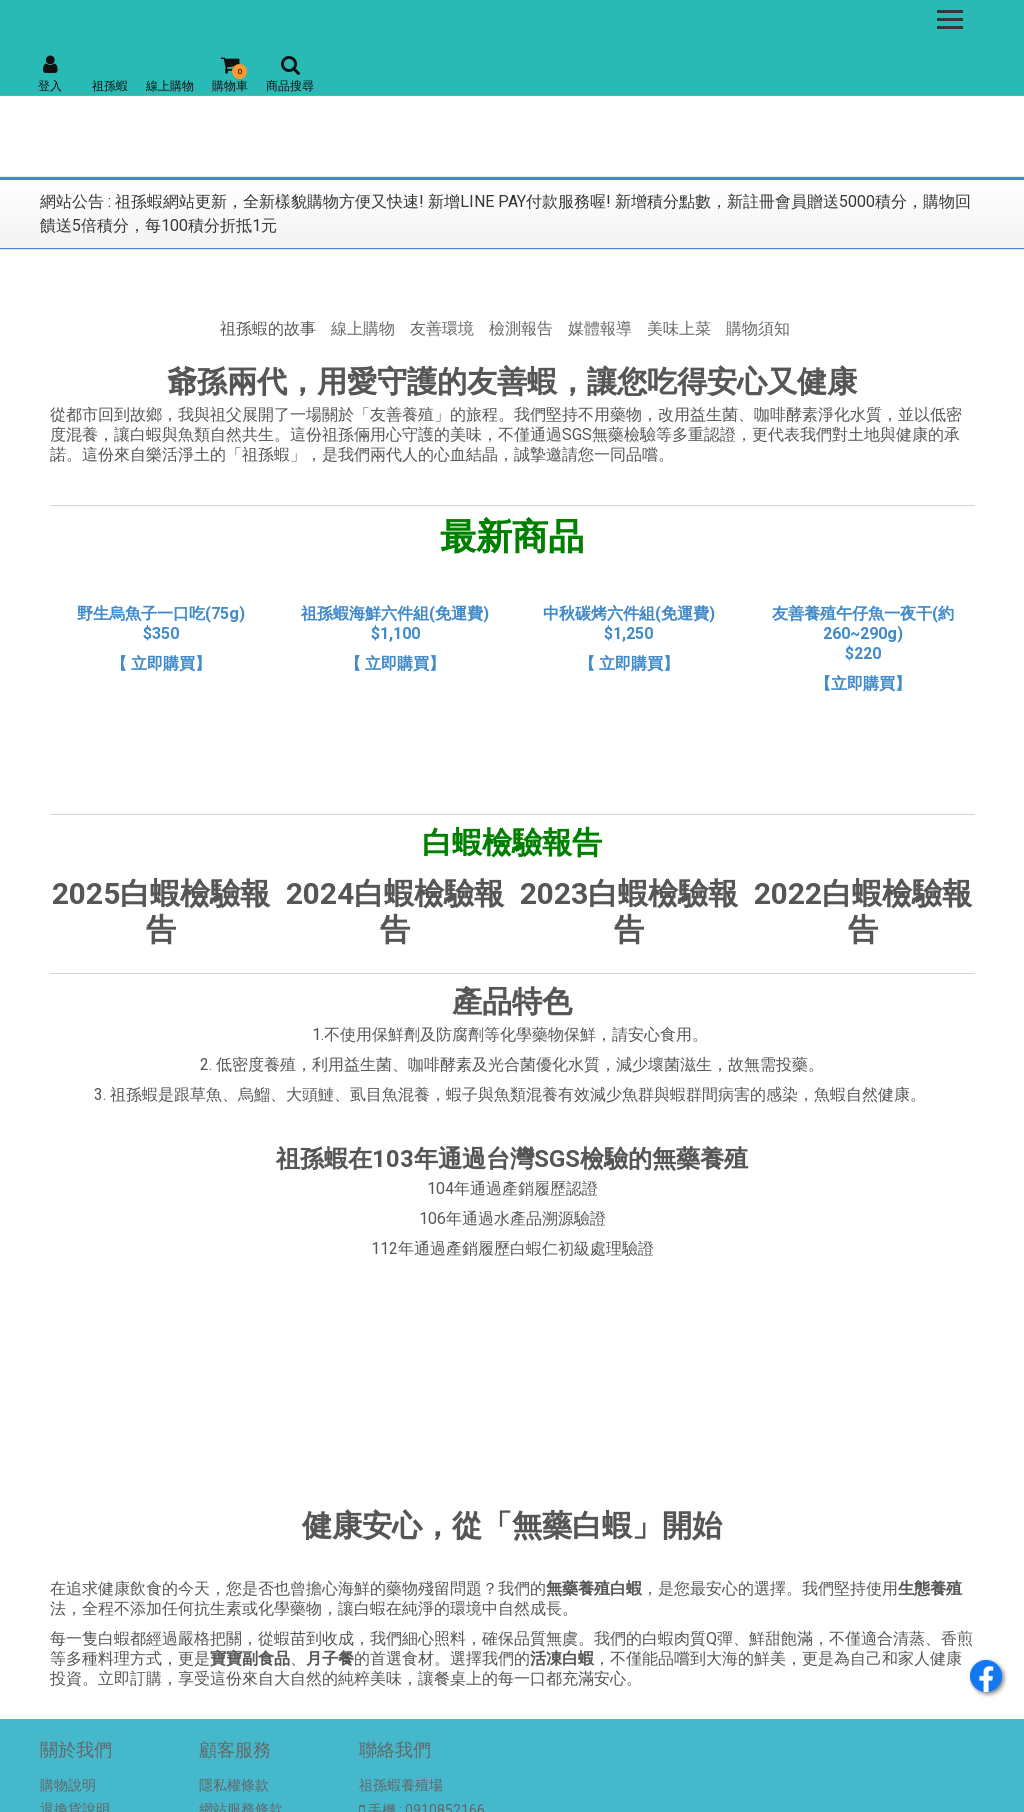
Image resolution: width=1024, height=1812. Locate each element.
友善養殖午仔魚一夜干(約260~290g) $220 (863, 633)
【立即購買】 (863, 683)
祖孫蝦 (110, 86)
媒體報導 (600, 328)
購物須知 (758, 328)
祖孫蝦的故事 (268, 328)
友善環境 (442, 328)
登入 (50, 74)
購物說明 (68, 1785)
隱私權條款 (234, 1785)
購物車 (230, 74)
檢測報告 (521, 328)
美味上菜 (679, 328)
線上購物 (170, 86)
